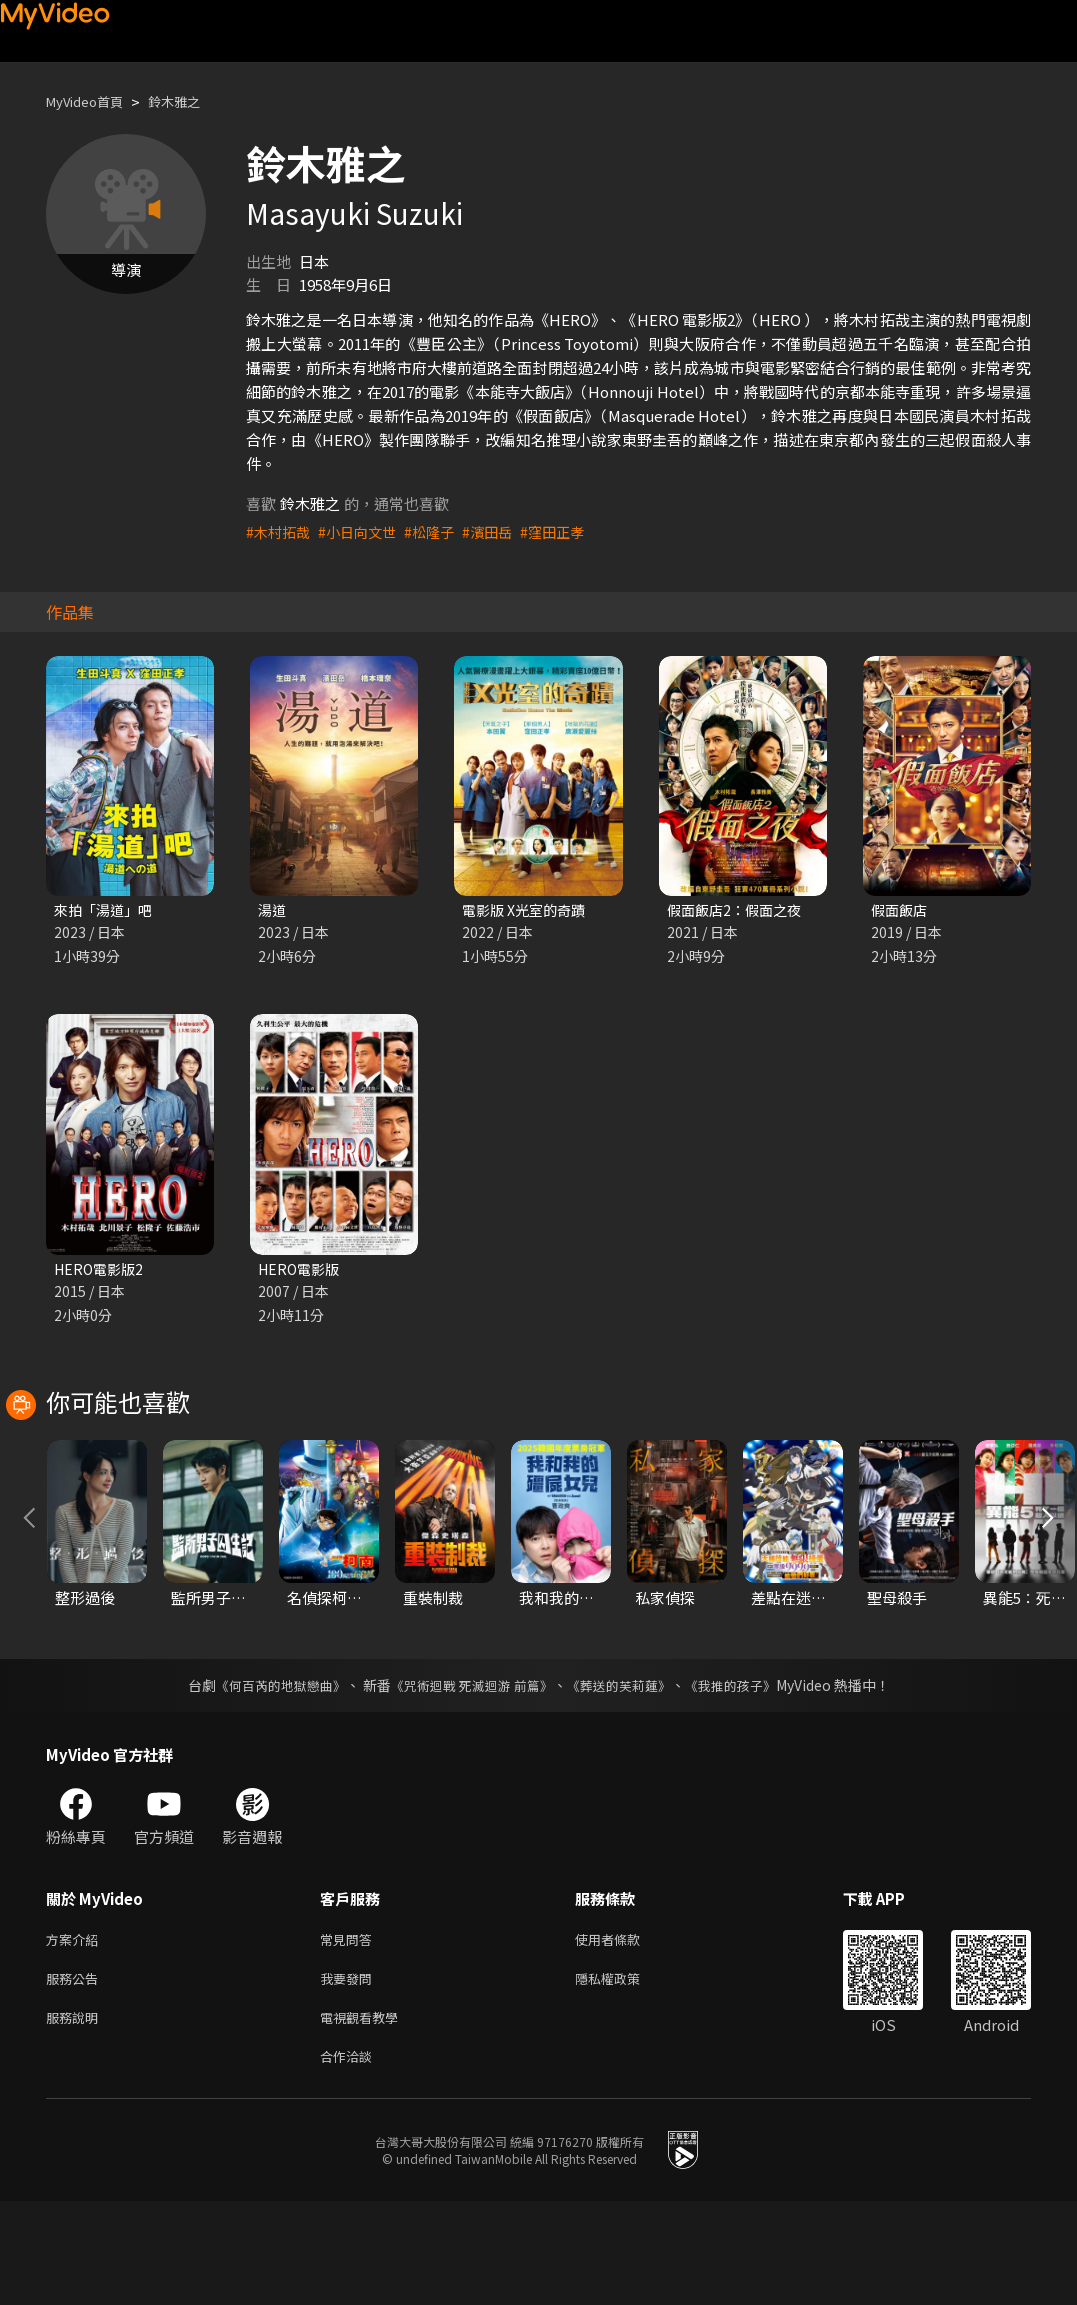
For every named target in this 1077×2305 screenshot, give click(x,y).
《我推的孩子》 (745, 1777)
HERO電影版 (301, 1271)
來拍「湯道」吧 (106, 910)
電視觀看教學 (365, 2116)
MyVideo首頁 (91, 101)
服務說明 (76, 2116)
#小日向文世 (363, 531)
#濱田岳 (500, 531)
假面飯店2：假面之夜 (738, 910)
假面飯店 (901, 910)
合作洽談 (350, 2158)
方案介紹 (76, 2032)
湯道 (273, 910)
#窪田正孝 (569, 531)
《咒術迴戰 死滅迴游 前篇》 (469, 1777)
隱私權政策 (624, 2074)
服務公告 (76, 2074)
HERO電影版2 (101, 1271)
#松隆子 (439, 531)
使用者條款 (624, 2032)
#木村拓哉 (280, 531)
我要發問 (350, 2074)
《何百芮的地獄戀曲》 (267, 1777)
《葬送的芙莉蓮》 (626, 1777)
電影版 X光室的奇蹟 (528, 910)
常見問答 (350, 2032)
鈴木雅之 (192, 101)
